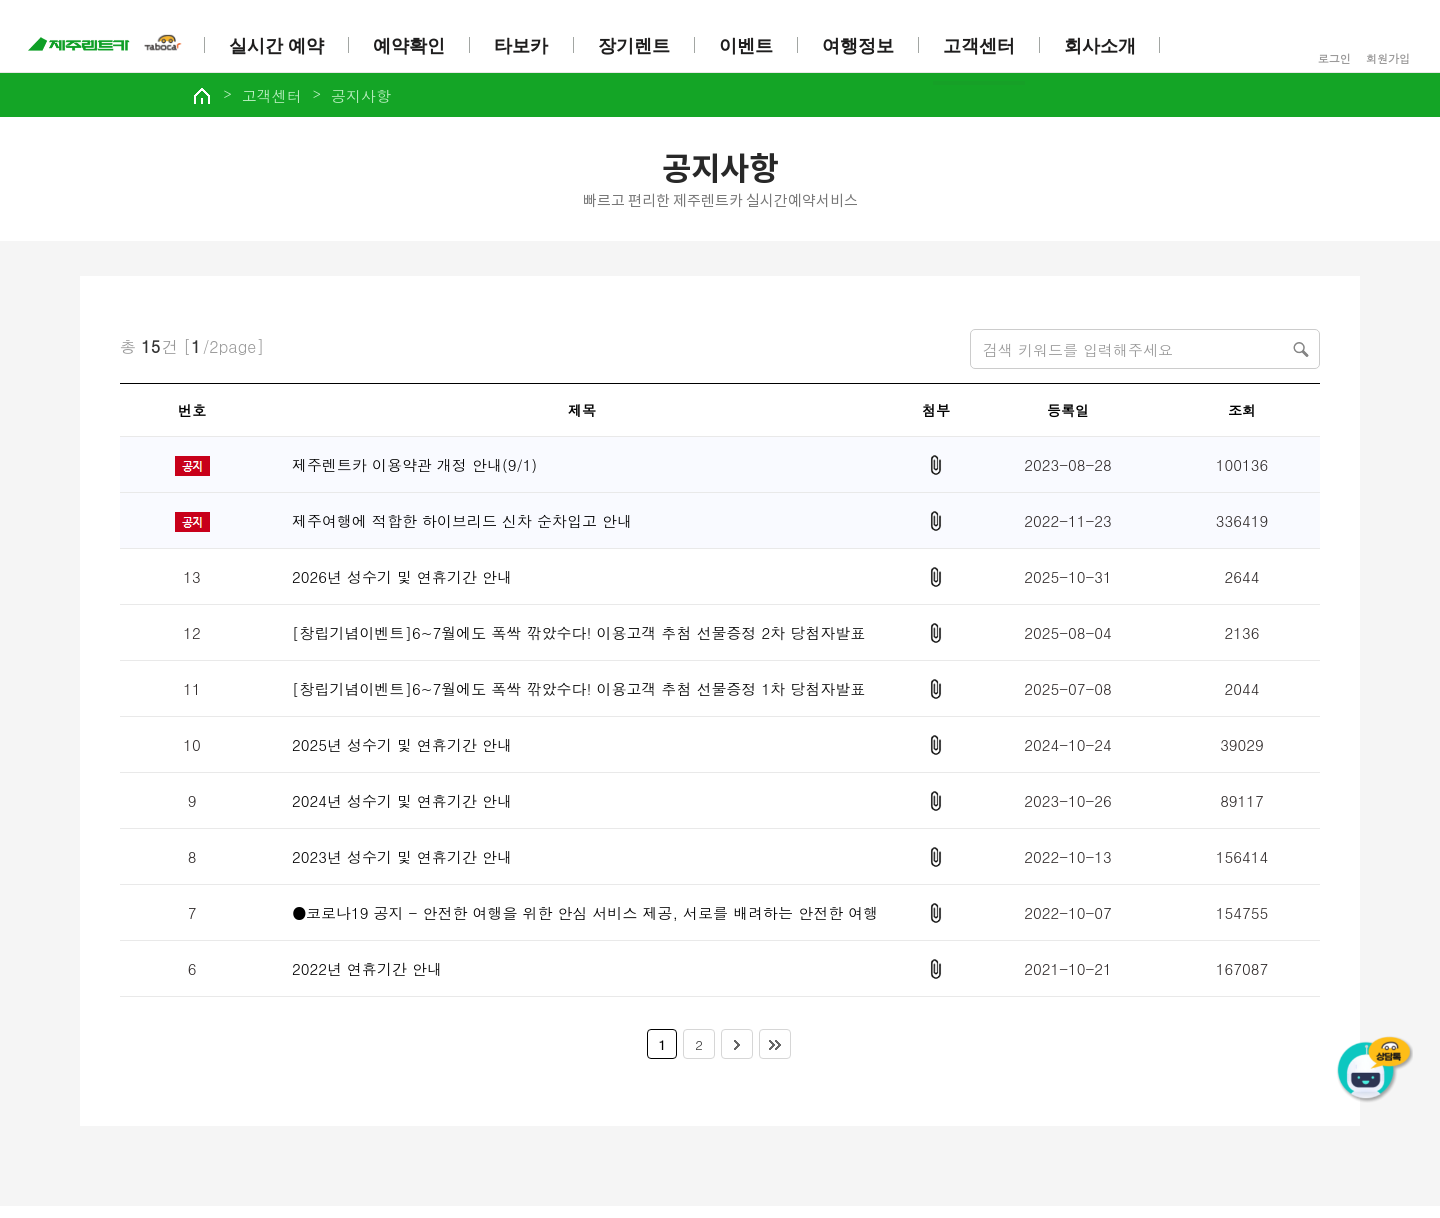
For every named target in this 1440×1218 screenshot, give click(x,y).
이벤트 (750, 46)
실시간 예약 (279, 46)
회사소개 (1105, 46)
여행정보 (862, 46)
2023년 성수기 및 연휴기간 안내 (402, 864)
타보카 (525, 46)
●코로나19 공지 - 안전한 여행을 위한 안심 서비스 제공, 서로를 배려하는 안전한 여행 (585, 920)
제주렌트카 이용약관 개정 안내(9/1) (414, 472)
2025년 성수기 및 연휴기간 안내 (402, 752)
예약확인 (413, 46)
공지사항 (411, 102)
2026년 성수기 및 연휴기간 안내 (402, 584)
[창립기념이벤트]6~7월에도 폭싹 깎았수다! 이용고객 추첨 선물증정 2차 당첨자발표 (578, 640)
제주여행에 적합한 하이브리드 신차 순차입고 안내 (462, 528)
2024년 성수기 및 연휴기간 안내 (402, 808)
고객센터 (983, 46)
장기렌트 (637, 46)
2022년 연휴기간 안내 (367, 976)
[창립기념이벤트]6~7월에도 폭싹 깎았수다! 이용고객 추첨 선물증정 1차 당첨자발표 (578, 696)
